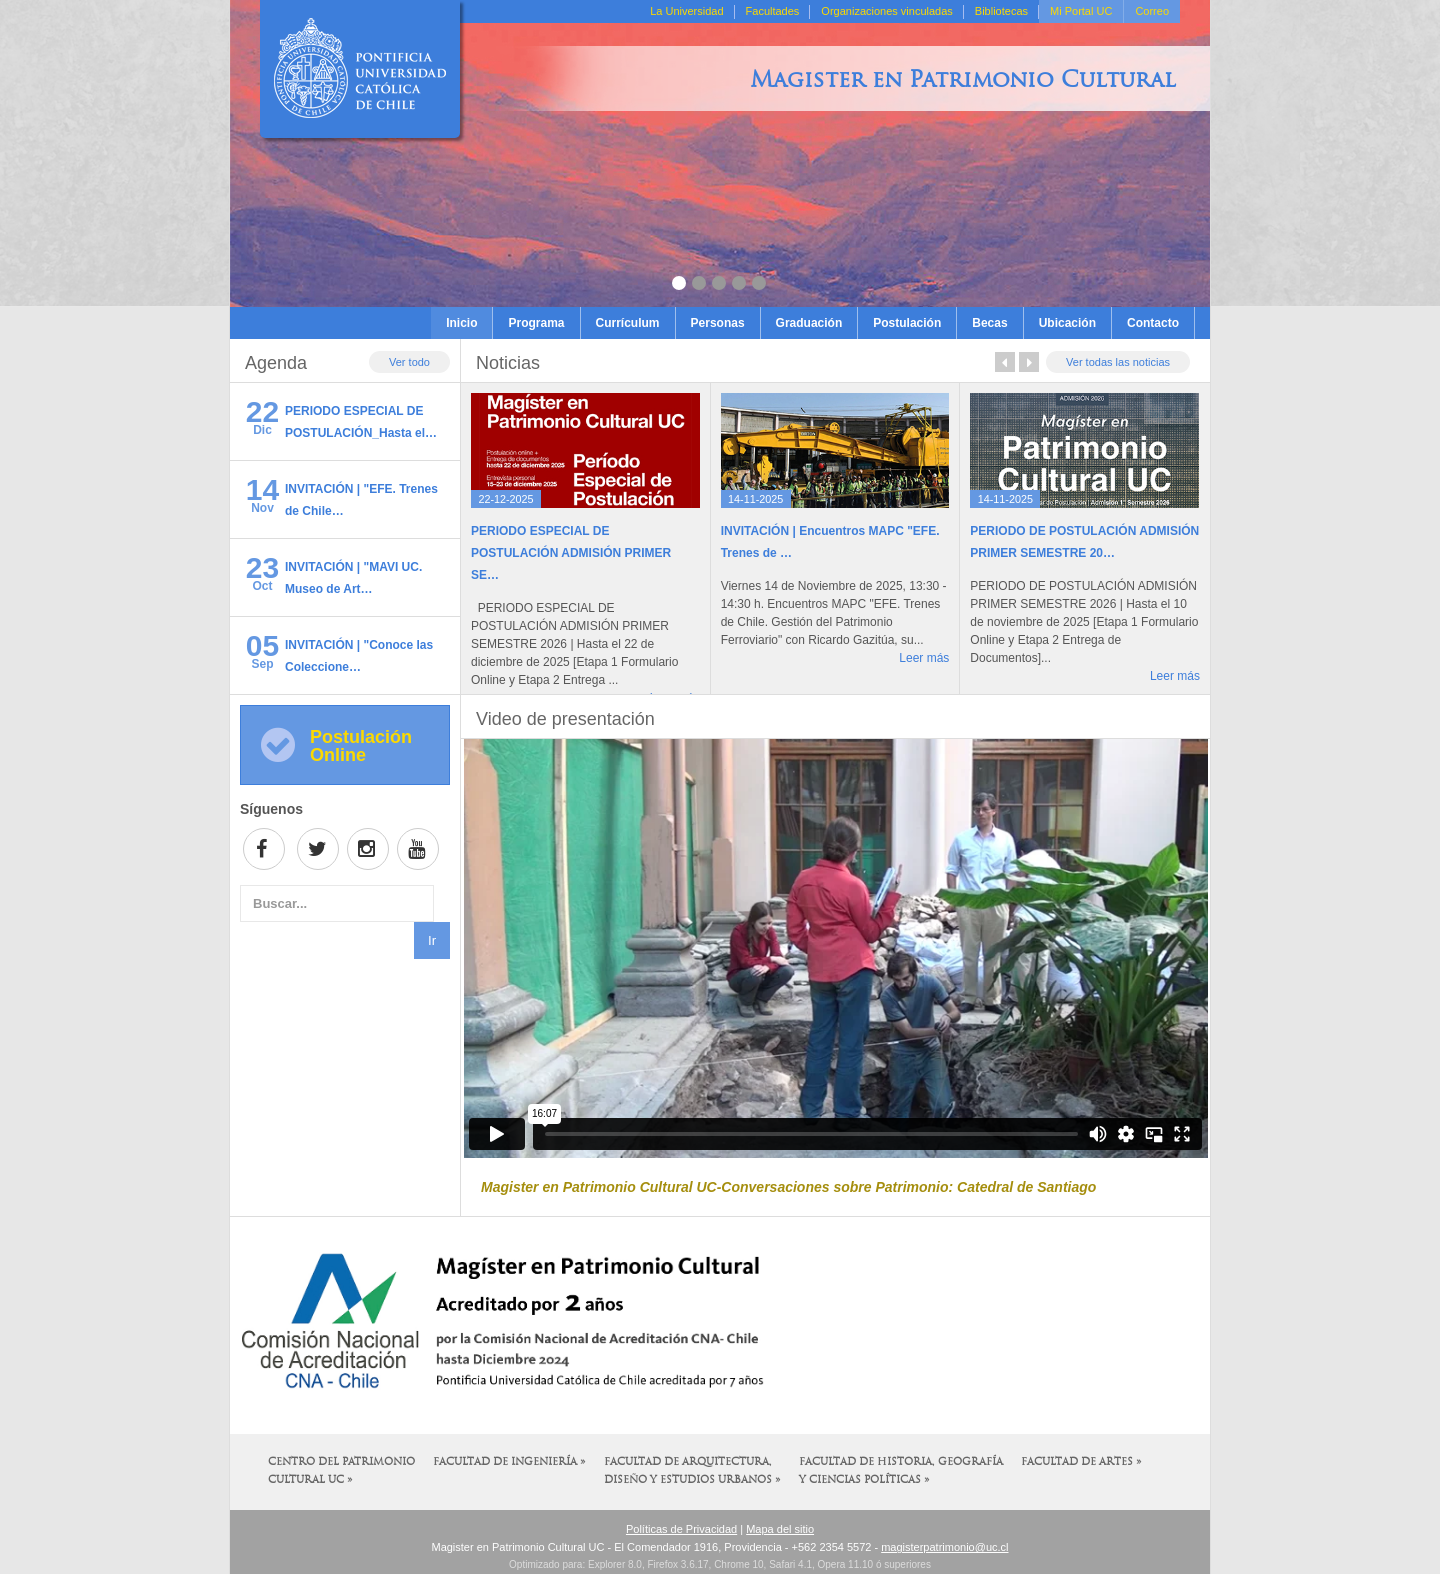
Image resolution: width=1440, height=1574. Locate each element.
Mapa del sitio (780, 1529)
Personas (718, 323)
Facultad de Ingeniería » (509, 1462)
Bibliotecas (1001, 11)
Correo (1152, 11)
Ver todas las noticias (1118, 362)
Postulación (907, 323)
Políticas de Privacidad (681, 1529)
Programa (536, 323)
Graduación (809, 323)
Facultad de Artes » (1081, 1462)
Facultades (773, 11)
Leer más (924, 658)
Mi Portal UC (1081, 11)
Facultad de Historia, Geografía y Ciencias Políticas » (901, 1471)
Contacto (1153, 323)
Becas (989, 323)
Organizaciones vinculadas (886, 11)
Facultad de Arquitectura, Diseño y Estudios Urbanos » (692, 1471)
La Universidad (686, 11)
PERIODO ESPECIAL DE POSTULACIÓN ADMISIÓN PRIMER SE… (571, 553)
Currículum (628, 323)
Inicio (461, 323)
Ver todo (409, 362)
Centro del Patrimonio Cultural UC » (341, 1471)
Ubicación (1067, 323)
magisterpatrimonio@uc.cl (944, 1547)
